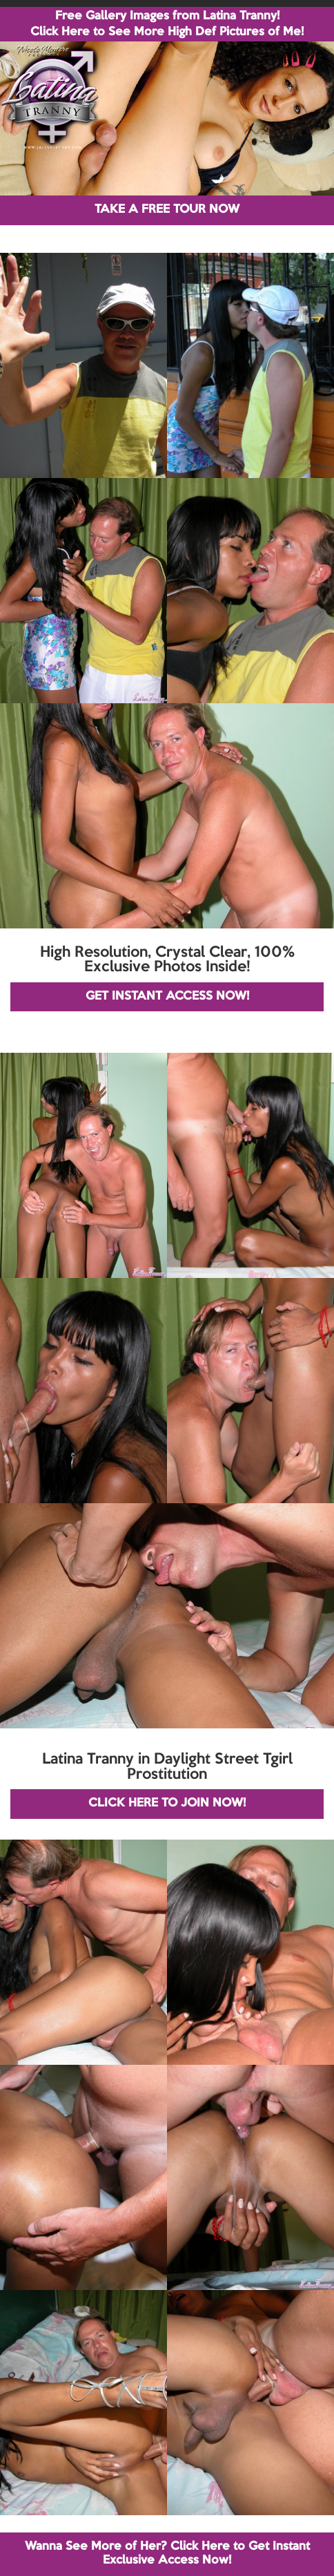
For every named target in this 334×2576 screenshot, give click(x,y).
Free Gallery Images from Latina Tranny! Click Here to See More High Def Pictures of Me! (167, 24)
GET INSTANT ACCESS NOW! (167, 996)
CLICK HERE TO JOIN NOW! (167, 1803)
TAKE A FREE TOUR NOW (167, 209)
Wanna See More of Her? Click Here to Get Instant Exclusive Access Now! (167, 2553)
